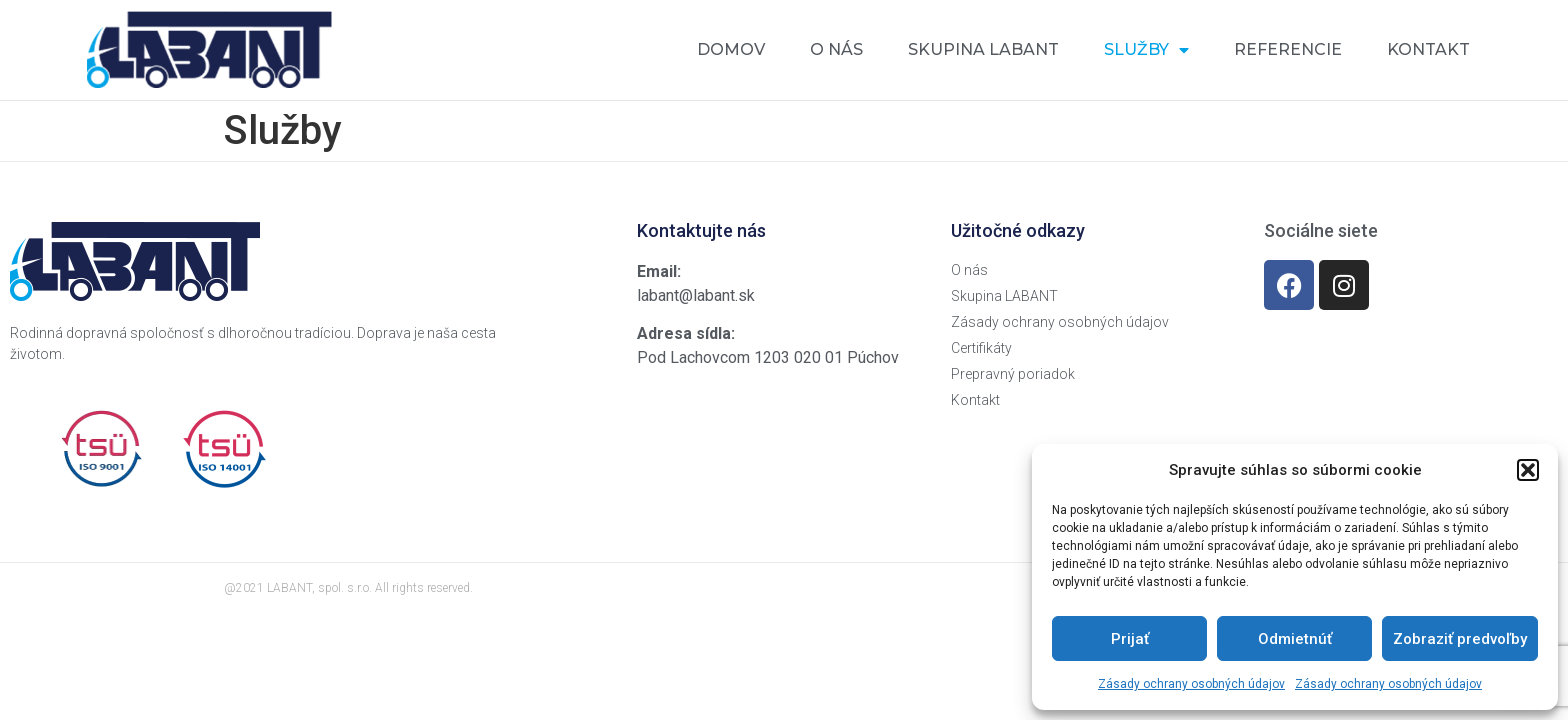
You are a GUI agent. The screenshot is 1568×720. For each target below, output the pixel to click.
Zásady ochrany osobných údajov (1191, 684)
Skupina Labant (983, 49)
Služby (1146, 50)
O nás (836, 49)
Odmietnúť (1295, 639)
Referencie (1288, 49)
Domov (731, 49)
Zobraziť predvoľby (1460, 639)
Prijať (1130, 639)
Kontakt (1428, 49)
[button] (1528, 470)
